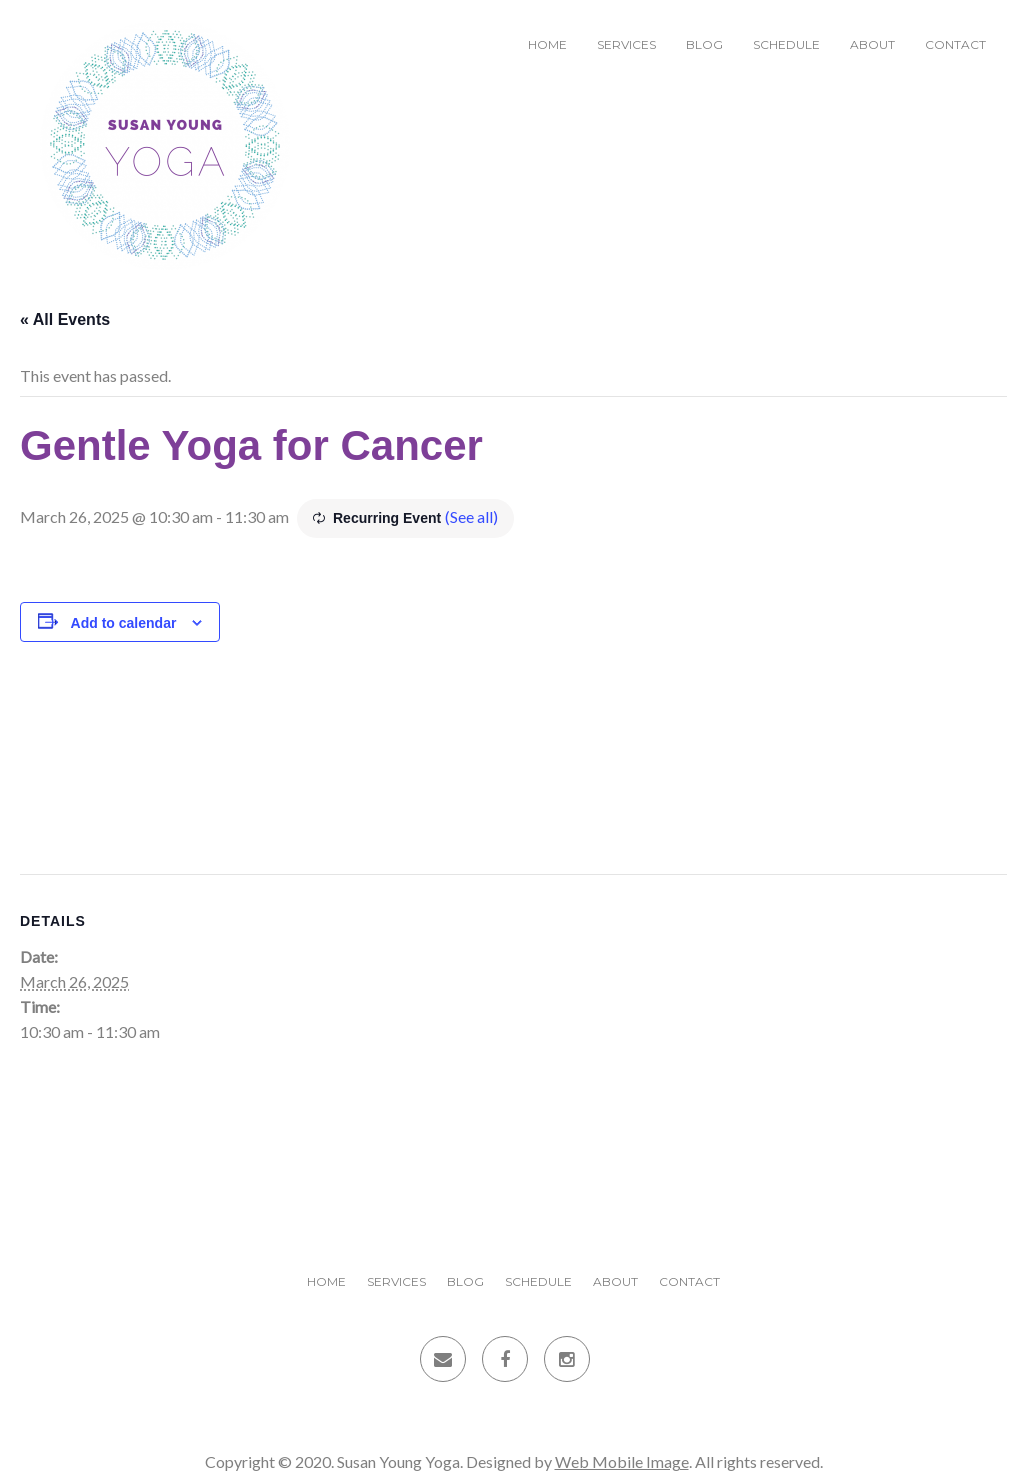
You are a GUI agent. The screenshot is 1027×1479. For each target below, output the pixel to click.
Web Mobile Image (622, 1461)
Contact (955, 44)
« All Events (65, 319)
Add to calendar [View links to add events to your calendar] (124, 623)
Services (626, 44)
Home (547, 44)
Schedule (786, 44)
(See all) (471, 516)
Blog (704, 44)
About (872, 44)
